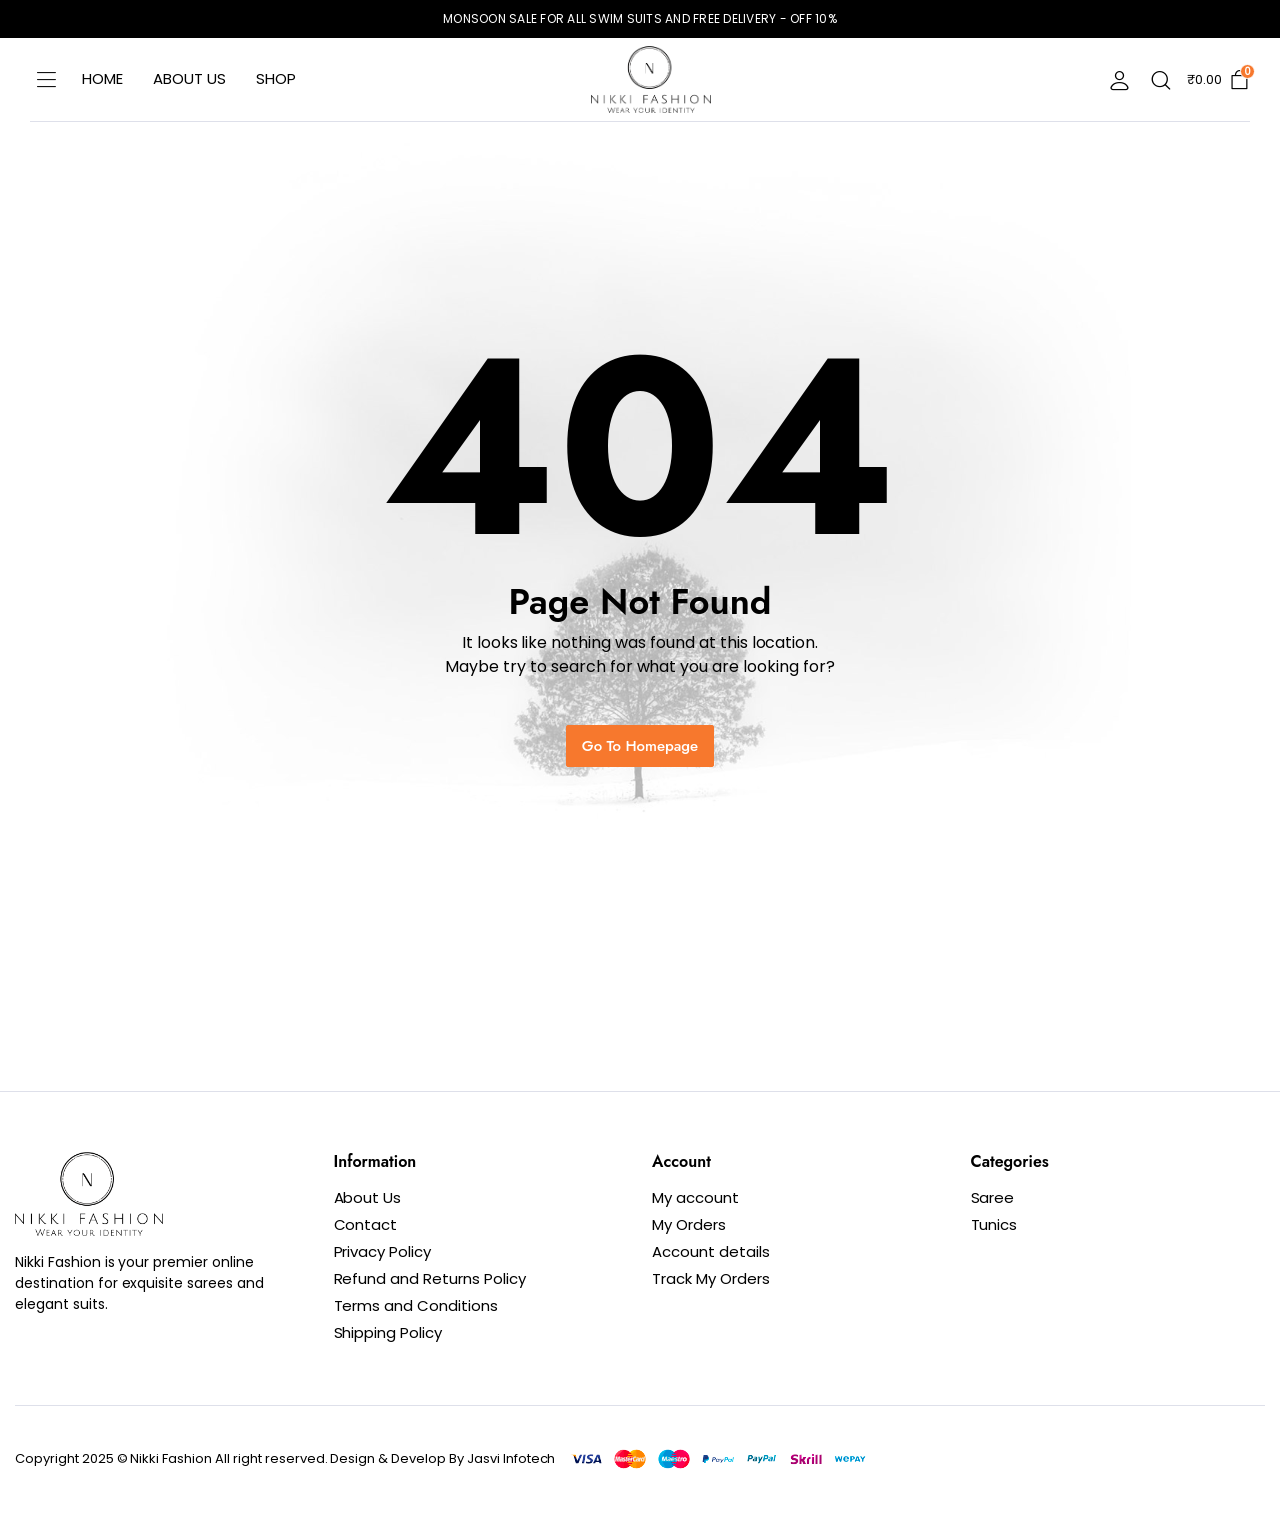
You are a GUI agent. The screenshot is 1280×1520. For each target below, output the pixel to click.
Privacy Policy (383, 1251)
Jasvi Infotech (511, 1458)
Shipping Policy (388, 1332)
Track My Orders (711, 1278)
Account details (711, 1251)
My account (695, 1197)
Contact (366, 1224)
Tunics (994, 1224)
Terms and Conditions (416, 1305)
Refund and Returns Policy (430, 1278)
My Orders (689, 1224)
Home (102, 78)
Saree (993, 1197)
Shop (276, 78)
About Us (189, 78)
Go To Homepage (640, 746)
